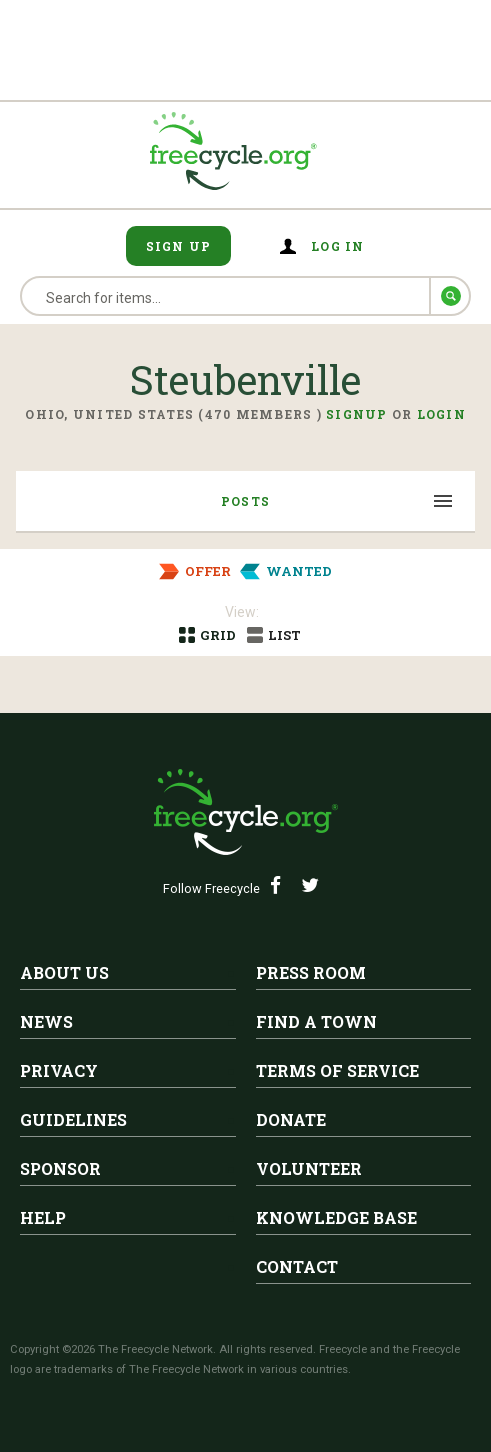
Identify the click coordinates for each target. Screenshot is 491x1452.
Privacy (59, 1070)
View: (242, 612)
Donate (291, 1119)
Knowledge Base (336, 1217)
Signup (357, 414)
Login (441, 414)
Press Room (311, 972)
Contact (297, 1266)
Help (43, 1217)
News (46, 1021)
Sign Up (179, 246)
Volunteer (309, 1168)
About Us (64, 972)
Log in (338, 246)
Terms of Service (337, 1070)
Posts (245, 501)
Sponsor (60, 1168)
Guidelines (73, 1119)
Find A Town (316, 1021)
